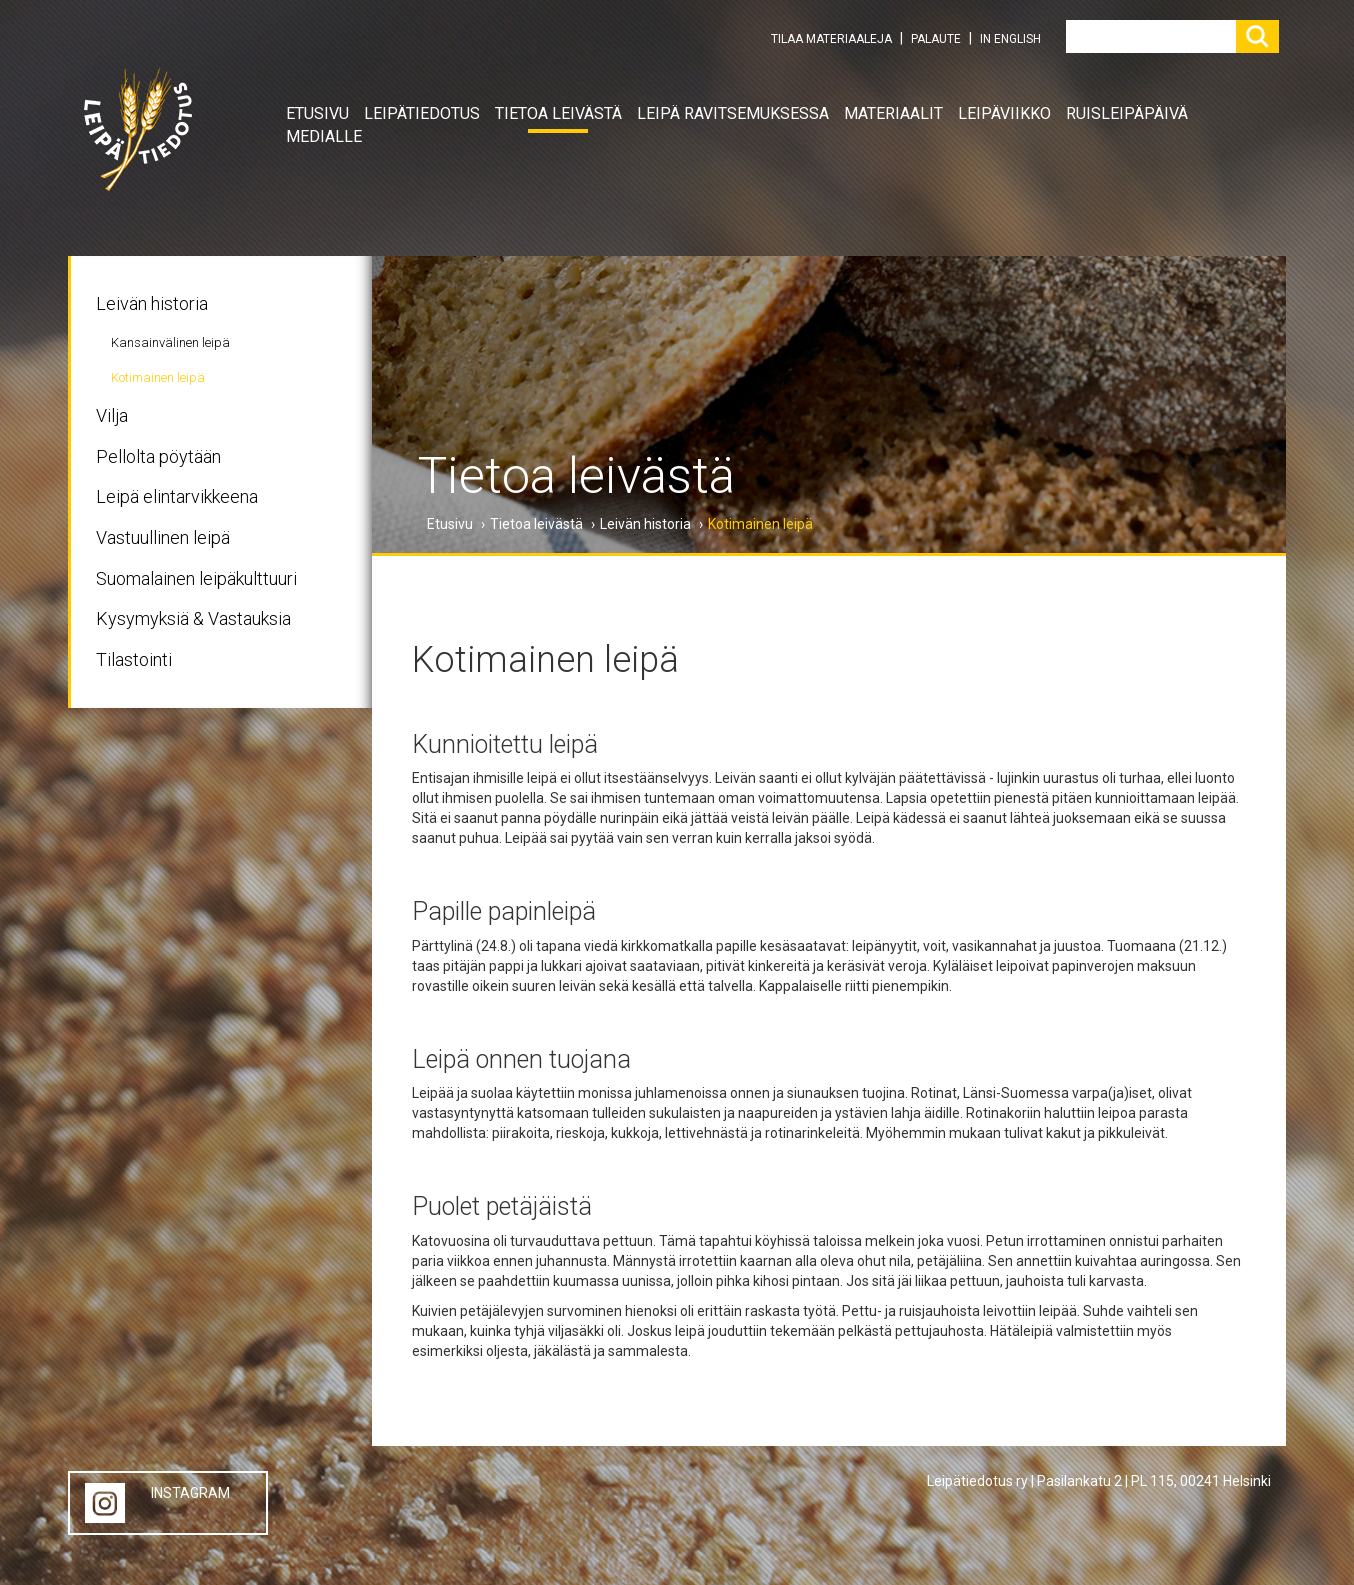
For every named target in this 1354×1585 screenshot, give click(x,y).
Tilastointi (134, 659)
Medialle (324, 136)
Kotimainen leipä (158, 377)
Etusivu (317, 113)
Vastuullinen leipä (163, 537)
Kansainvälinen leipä (170, 342)
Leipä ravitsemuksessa (733, 113)
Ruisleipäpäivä (1127, 113)
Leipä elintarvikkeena (177, 496)
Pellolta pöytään (158, 456)
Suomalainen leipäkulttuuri (196, 578)
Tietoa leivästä (558, 113)
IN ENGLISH (1010, 39)
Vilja (112, 415)
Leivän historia (152, 303)
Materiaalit (893, 113)
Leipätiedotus (422, 113)
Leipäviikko (1004, 113)
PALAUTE (936, 39)
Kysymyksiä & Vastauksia (193, 618)
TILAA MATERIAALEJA (831, 39)
